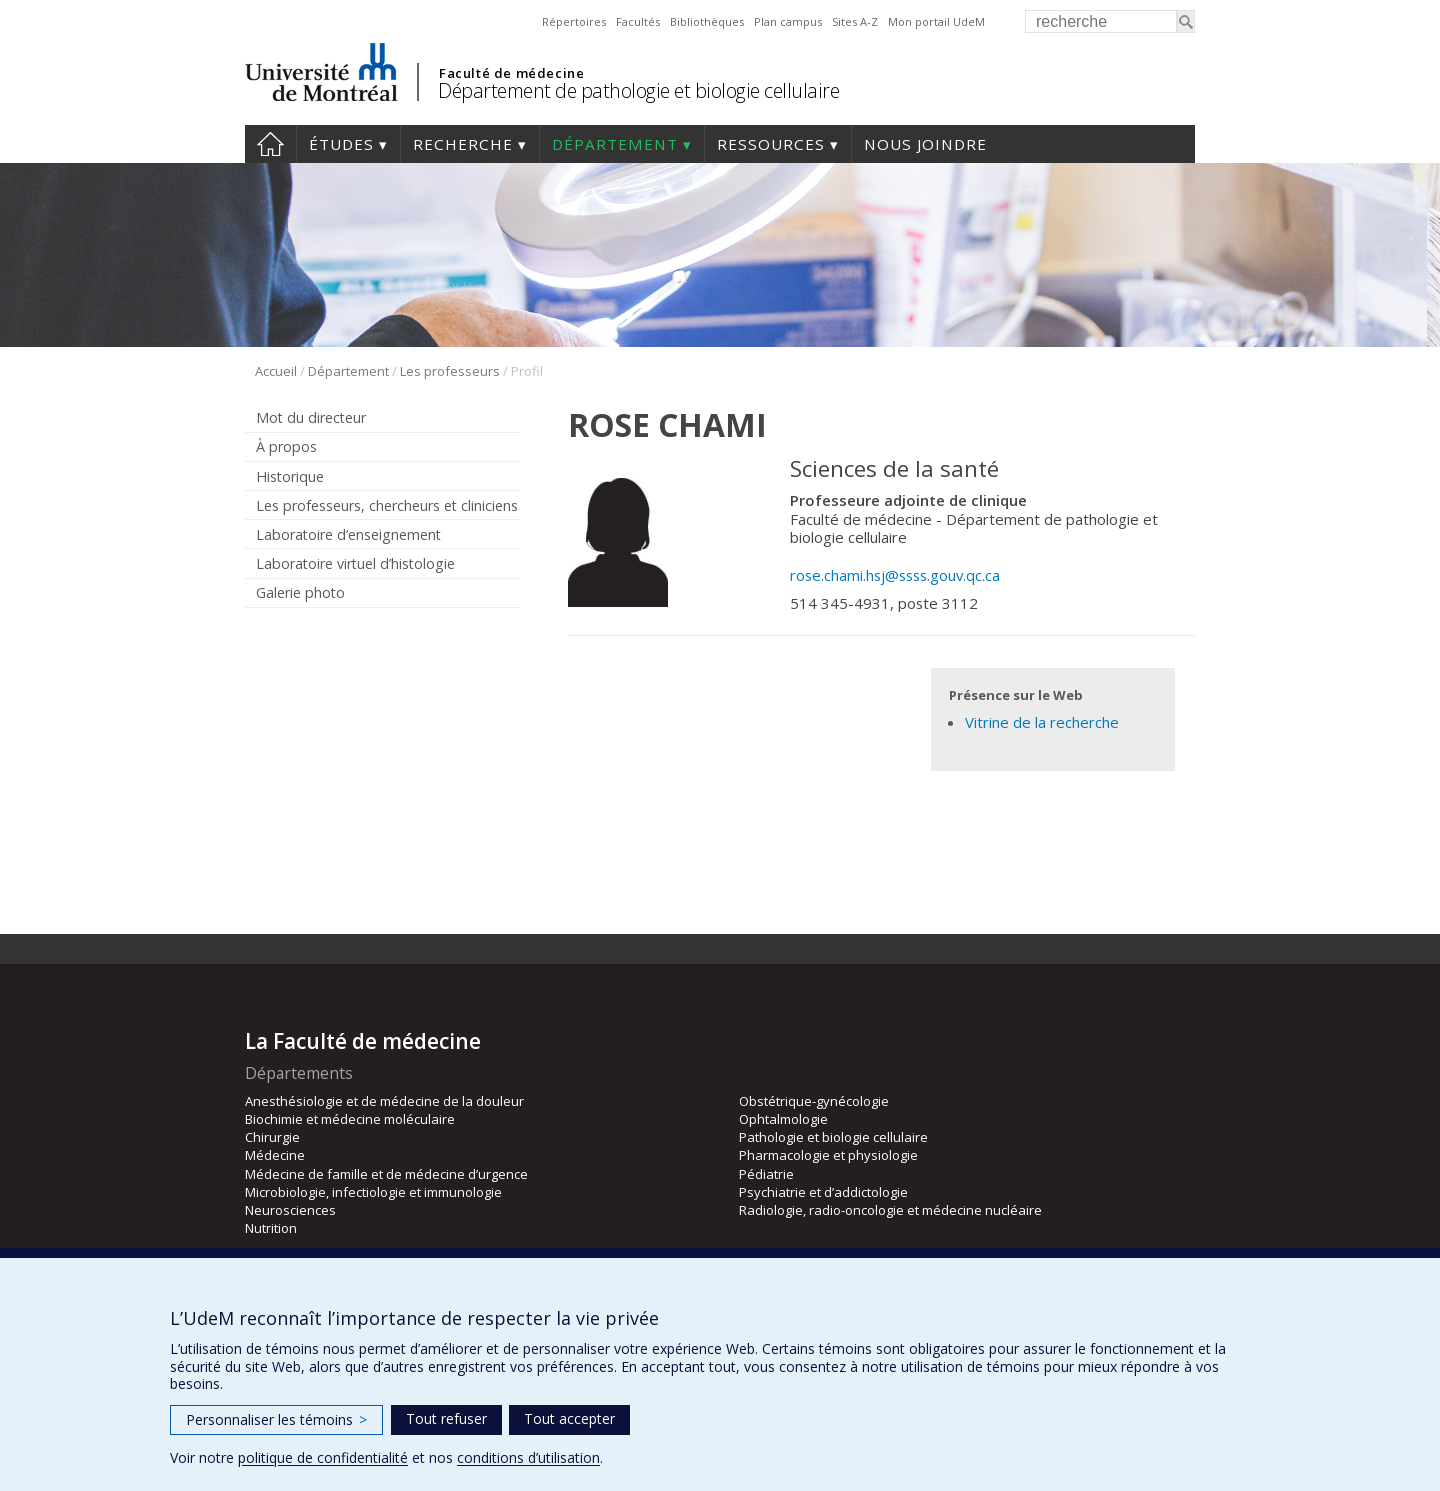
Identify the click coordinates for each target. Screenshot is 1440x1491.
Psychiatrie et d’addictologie (823, 1192)
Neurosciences (290, 1210)
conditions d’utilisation (528, 1457)
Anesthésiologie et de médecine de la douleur (384, 1101)
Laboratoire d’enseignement (348, 534)
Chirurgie (272, 1137)
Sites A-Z (855, 21)
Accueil (270, 144)
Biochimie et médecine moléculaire (350, 1119)
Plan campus (788, 21)
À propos (286, 446)
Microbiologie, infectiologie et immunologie (373, 1192)
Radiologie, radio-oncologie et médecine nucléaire (890, 1210)
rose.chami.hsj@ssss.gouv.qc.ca (895, 575)
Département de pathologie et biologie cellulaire (638, 90)
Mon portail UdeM (936, 21)
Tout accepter (569, 1418)
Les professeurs (450, 371)
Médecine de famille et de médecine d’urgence (386, 1174)
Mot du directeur (311, 417)
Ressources (771, 144)
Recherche (463, 144)
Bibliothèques (707, 21)
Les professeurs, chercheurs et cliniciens (387, 505)
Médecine (275, 1155)
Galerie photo (300, 592)
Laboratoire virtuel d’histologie (355, 563)
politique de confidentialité (323, 1457)
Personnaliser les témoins (276, 1419)
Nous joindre (925, 144)
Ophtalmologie (783, 1119)
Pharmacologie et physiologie (828, 1155)
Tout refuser (446, 1418)
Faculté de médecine (511, 73)
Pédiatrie (766, 1174)
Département (615, 144)
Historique (290, 476)
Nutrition (271, 1228)
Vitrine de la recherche (1042, 722)
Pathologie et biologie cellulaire (833, 1137)
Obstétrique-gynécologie (814, 1101)
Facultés (638, 21)
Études (341, 144)
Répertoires (574, 21)
